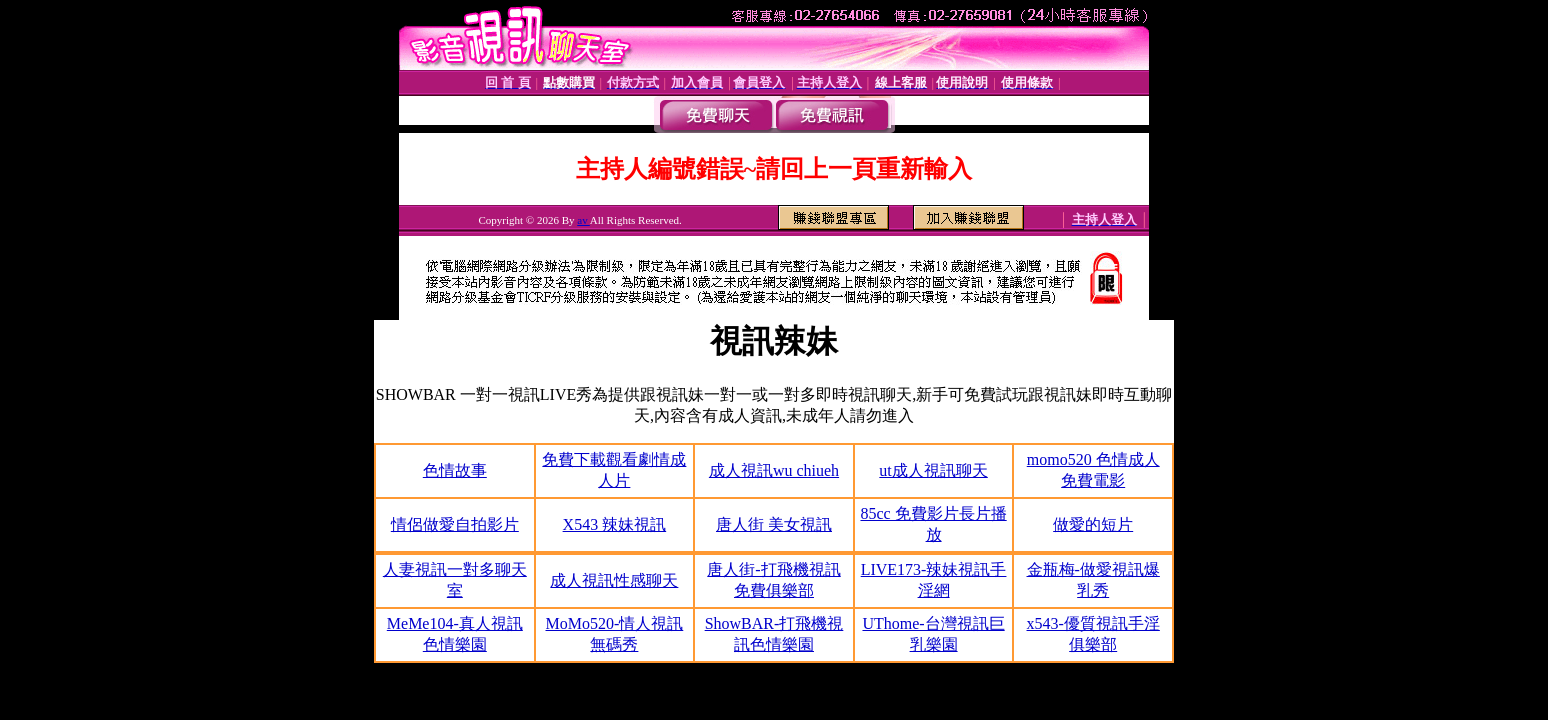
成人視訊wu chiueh (774, 470)
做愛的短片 (1093, 524)
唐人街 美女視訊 (774, 524)
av (583, 220)
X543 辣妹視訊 (615, 524)
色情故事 (455, 470)
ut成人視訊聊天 (933, 470)
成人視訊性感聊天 (614, 580)
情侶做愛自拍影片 (455, 524)
